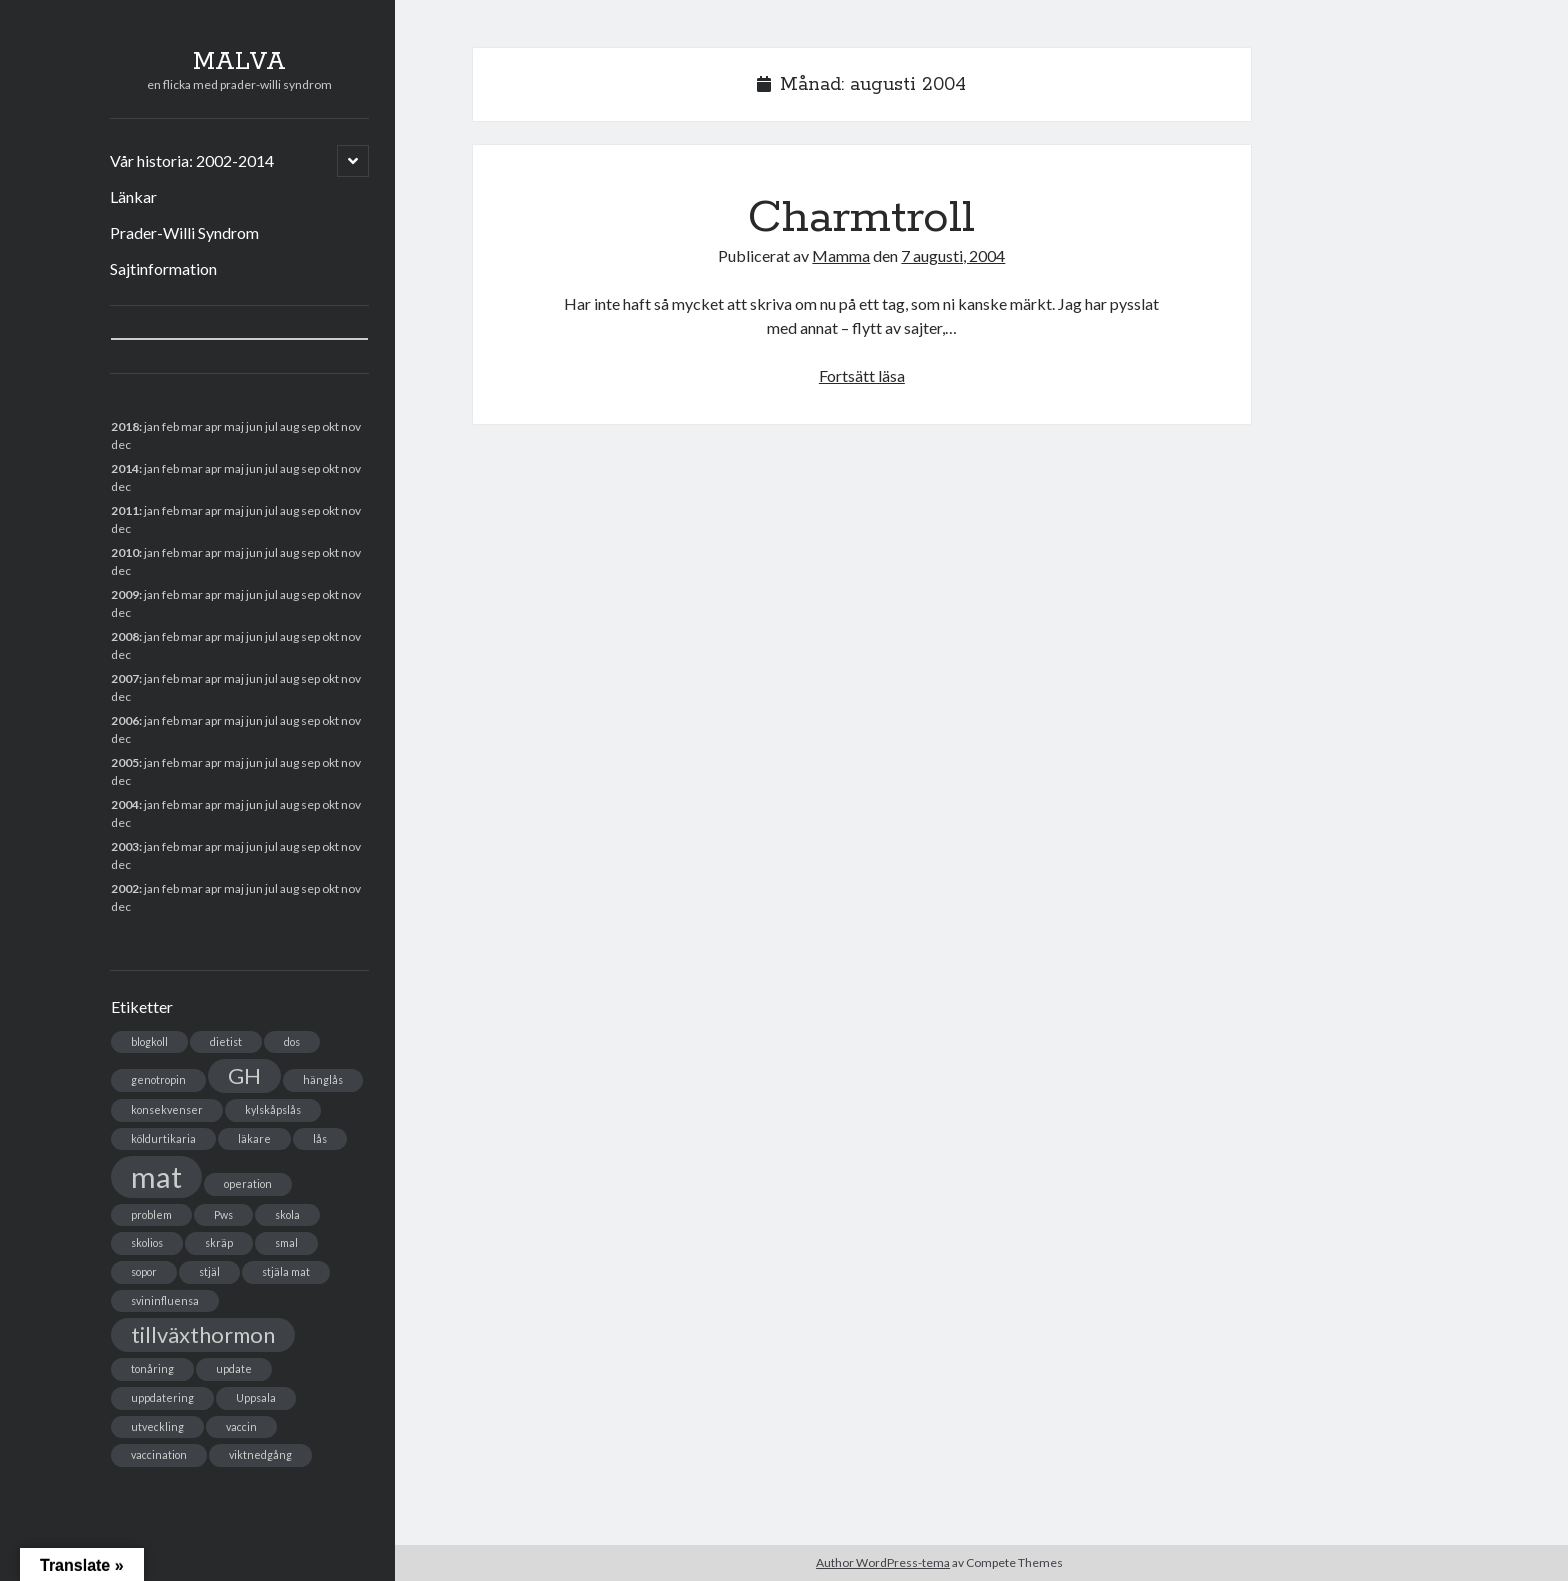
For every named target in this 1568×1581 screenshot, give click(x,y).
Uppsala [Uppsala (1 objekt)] (256, 1397)
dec (121, 738)
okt (330, 636)
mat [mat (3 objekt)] (156, 1176)
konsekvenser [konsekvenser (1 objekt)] (167, 1109)
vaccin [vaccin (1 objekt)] (241, 1426)
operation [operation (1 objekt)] (248, 1183)
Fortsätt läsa (862, 375)
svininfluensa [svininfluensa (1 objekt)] (165, 1300)
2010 (125, 552)
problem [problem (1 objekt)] (151, 1214)
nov (351, 426)
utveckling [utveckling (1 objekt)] (157, 1426)
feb (170, 468)
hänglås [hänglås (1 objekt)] (323, 1079)
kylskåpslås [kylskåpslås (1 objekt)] (273, 1109)
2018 (125, 426)
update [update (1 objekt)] (234, 1368)
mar (192, 678)
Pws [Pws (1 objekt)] (223, 1214)
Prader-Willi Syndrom (184, 232)
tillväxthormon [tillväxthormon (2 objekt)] (203, 1334)
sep (310, 594)
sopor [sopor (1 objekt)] (144, 1271)
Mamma (841, 255)
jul (271, 678)
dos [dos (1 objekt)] (292, 1041)
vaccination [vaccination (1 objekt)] (159, 1454)
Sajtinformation (163, 268)
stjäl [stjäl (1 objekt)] (209, 1271)
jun (254, 510)
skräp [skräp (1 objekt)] (219, 1242)
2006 (125, 720)
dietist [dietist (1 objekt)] (226, 1041)
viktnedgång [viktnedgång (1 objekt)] (260, 1454)
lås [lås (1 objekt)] (320, 1138)
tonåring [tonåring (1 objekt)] (152, 1368)
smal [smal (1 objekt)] (286, 1242)
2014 (125, 468)
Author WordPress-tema (883, 1562)
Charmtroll (861, 218)
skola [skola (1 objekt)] (287, 1214)
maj (234, 762)
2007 (125, 678)
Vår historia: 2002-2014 (192, 160)
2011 (125, 510)
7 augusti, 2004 (953, 255)
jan (152, 426)
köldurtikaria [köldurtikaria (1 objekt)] (163, 1138)
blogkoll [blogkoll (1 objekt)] (149, 1041)
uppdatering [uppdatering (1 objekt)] (162, 1397)
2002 (125, 888)
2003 (125, 846)
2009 (125, 594)
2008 (125, 636)
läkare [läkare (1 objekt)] (254, 1138)
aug (289, 510)
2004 (125, 804)
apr (213, 552)
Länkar (133, 196)
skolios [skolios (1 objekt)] (147, 1242)
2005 (125, 762)
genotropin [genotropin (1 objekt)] (158, 1079)
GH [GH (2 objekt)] (244, 1075)
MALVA (239, 62)
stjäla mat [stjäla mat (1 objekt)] (286, 1271)
